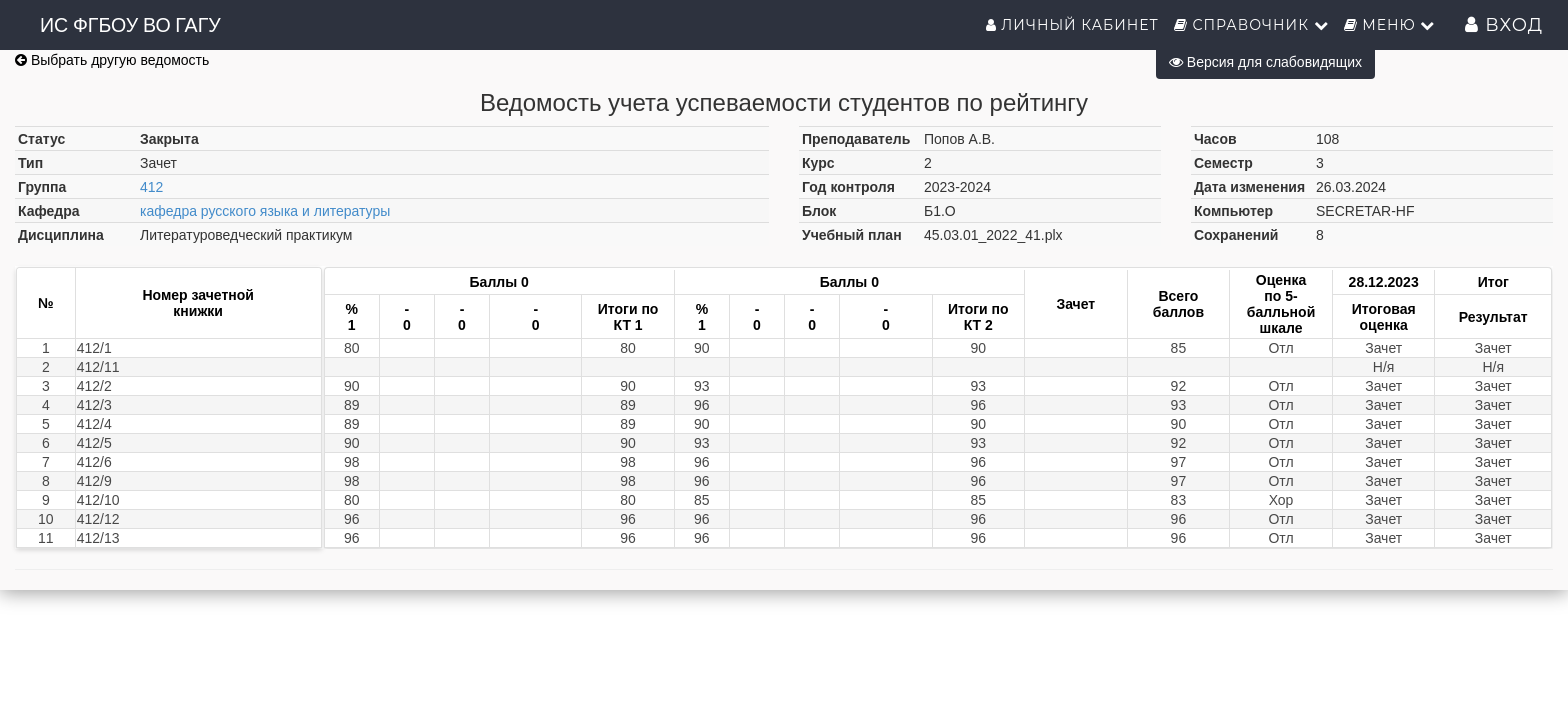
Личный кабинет (1072, 25)
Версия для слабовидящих (1265, 62)
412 (151, 187)
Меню (1390, 25)
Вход (1504, 25)
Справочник (1251, 25)
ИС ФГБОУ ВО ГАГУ (130, 25)
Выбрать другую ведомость (112, 60)
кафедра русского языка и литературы (265, 211)
